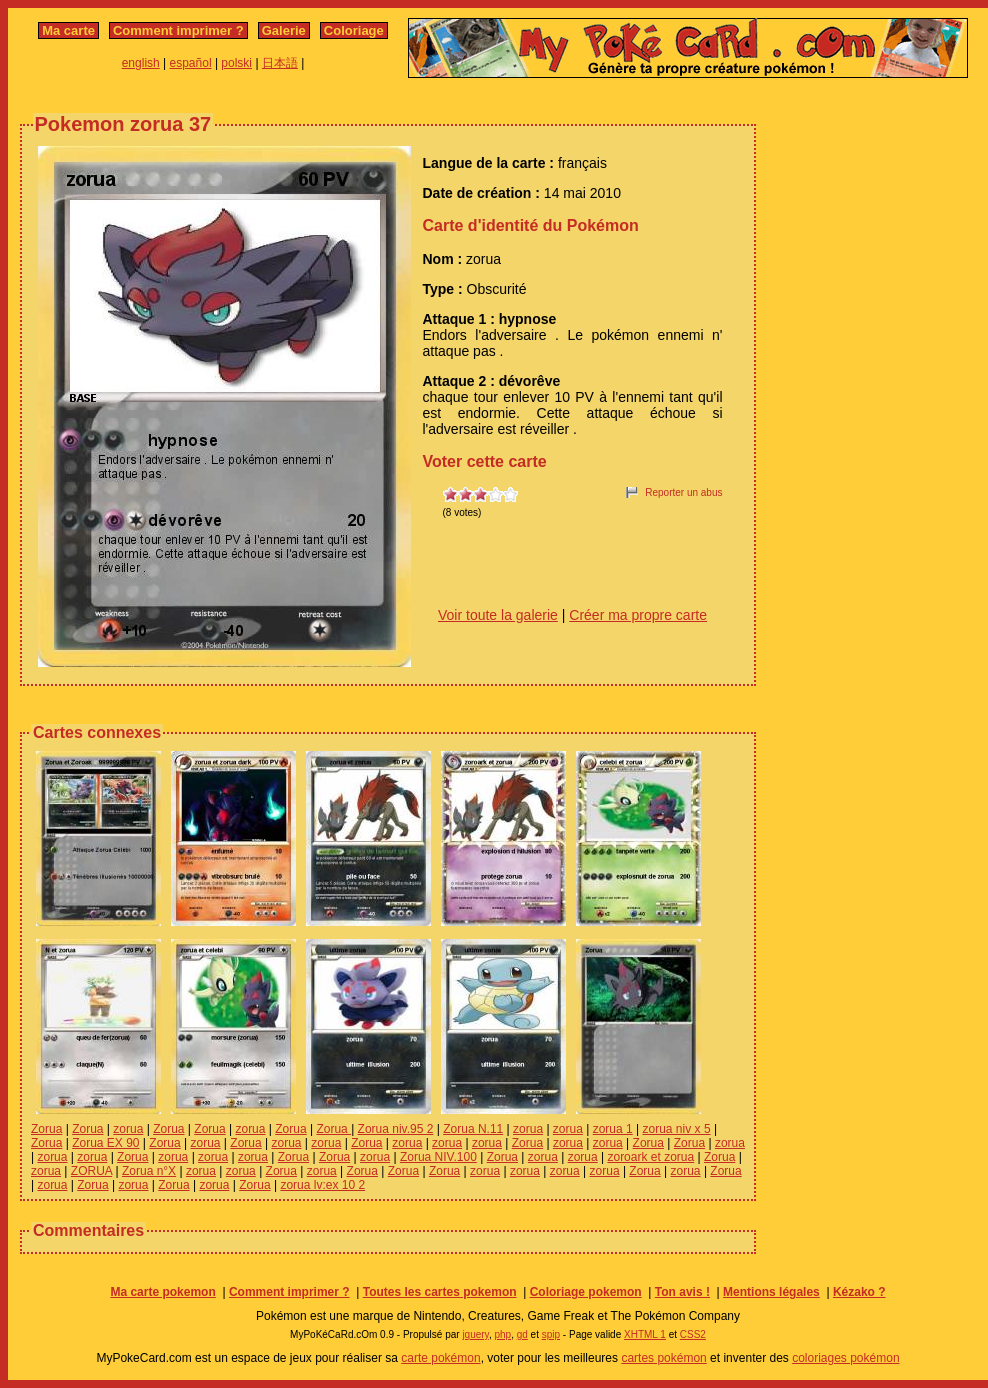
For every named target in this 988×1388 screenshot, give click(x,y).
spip (551, 1334)
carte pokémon (440, 1358)
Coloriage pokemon (586, 1292)
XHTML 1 (645, 1334)
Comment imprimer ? (178, 30)
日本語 (280, 63)
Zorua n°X (149, 1171)
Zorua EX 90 (105, 1143)
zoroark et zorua (650, 1157)
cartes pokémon (663, 1358)
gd (522, 1334)
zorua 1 (613, 1129)
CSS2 (693, 1334)
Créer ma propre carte (638, 615)
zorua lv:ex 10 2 (322, 1185)
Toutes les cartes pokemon (440, 1292)
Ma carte (68, 30)
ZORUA (91, 1171)
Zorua (46, 1129)
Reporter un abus (683, 492)
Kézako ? (859, 1292)
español (191, 63)
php (502, 1334)
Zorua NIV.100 (438, 1157)
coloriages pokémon (845, 1358)
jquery (475, 1334)
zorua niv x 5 (677, 1129)
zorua (128, 1129)
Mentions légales (771, 1292)
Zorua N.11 (473, 1129)
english (141, 63)
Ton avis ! (682, 1292)
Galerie (284, 30)
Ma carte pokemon (162, 1292)
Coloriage (354, 30)
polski (236, 63)
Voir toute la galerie (498, 615)
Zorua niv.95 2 (396, 1129)
